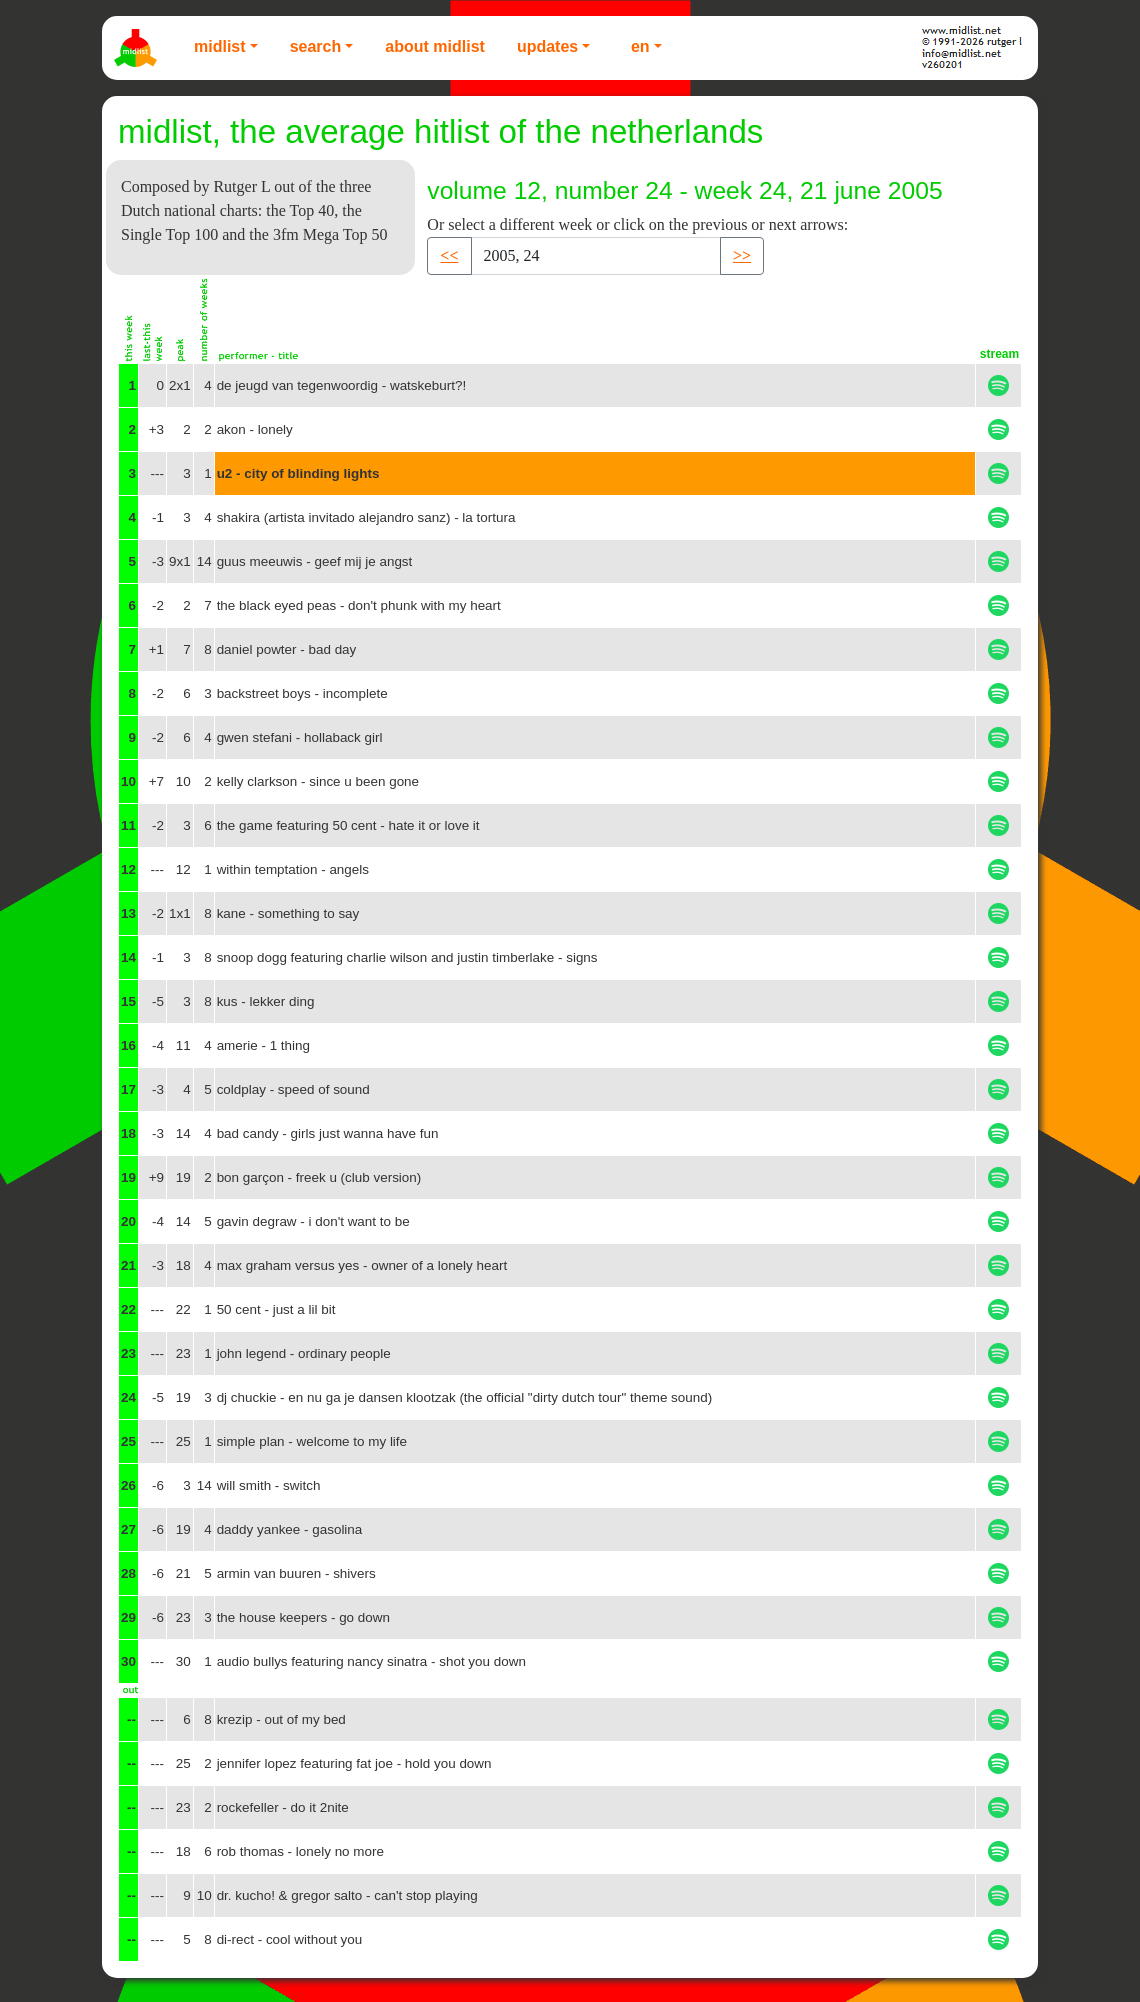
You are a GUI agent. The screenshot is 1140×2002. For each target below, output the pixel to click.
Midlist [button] (220, 46)
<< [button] (449, 255)
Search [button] (316, 46)
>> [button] (742, 255)
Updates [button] (547, 46)
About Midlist (435, 46)
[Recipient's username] (596, 256)
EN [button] (640, 46)
